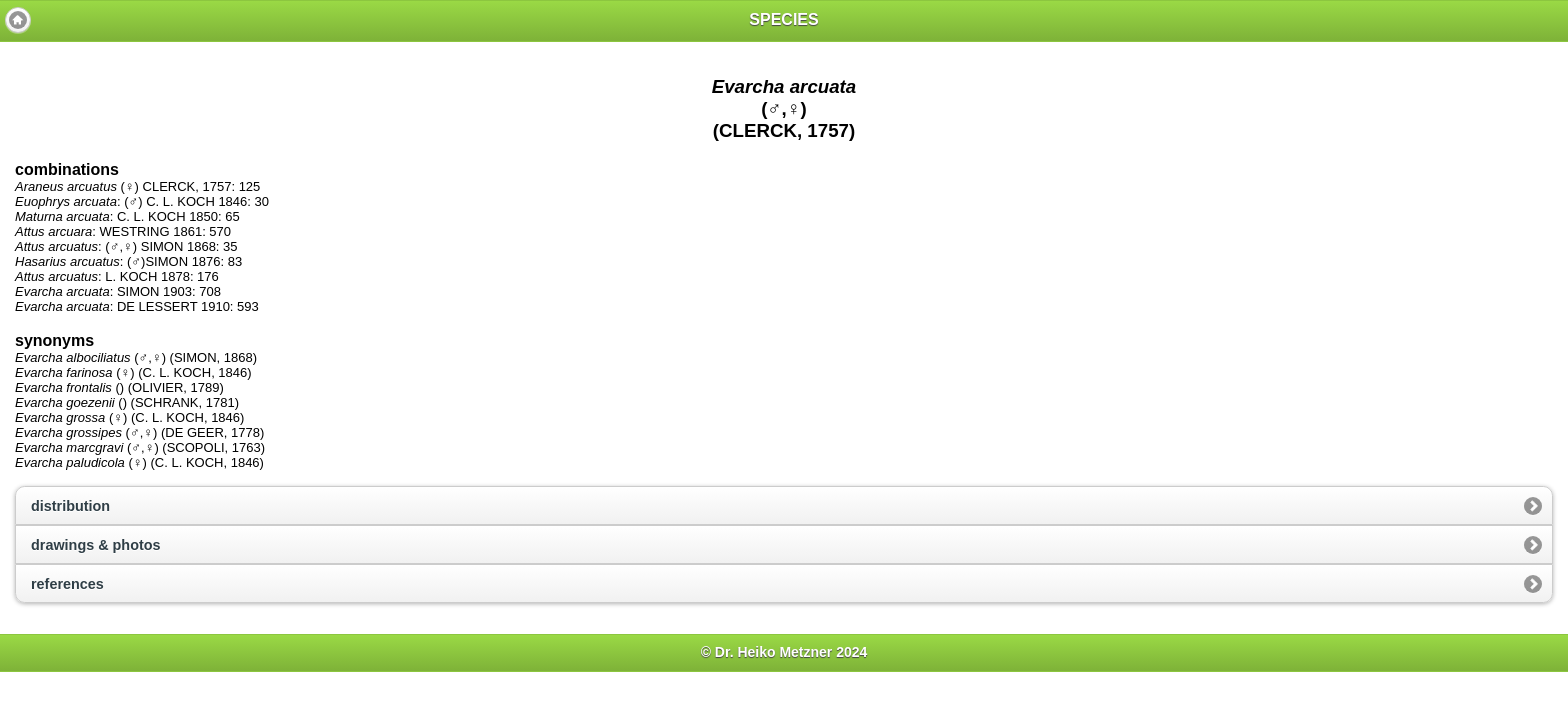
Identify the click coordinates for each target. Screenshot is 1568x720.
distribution (70, 506)
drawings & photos (96, 545)
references (67, 584)
